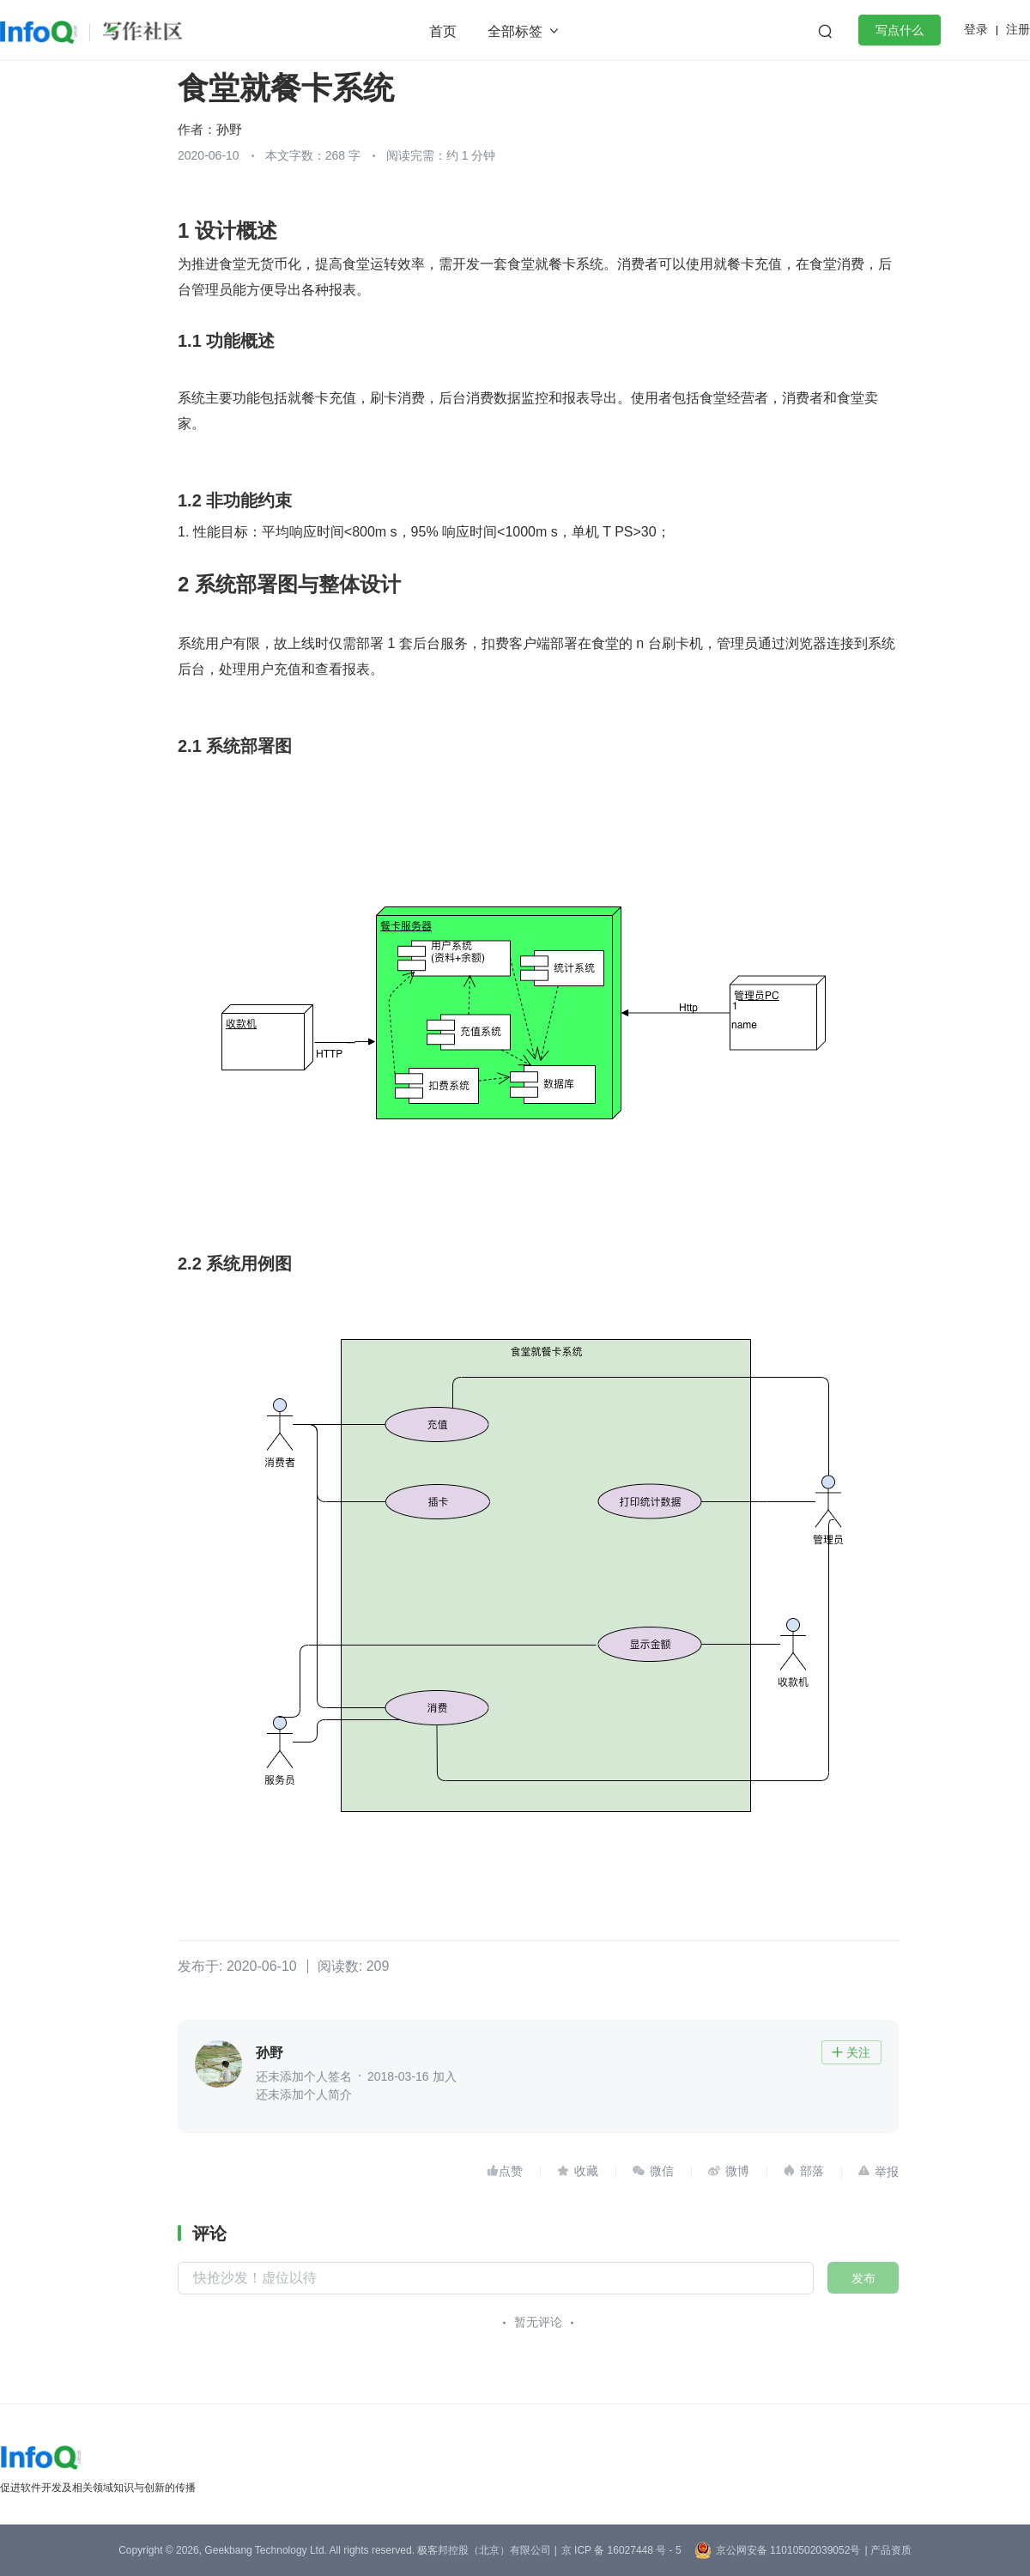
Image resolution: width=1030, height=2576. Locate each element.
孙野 (229, 129)
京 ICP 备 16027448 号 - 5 (621, 2550)
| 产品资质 (887, 2550)
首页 (443, 31)
